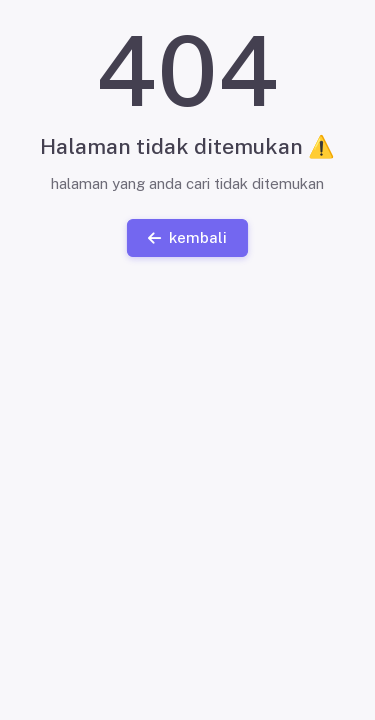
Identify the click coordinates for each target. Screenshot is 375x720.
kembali (187, 236)
